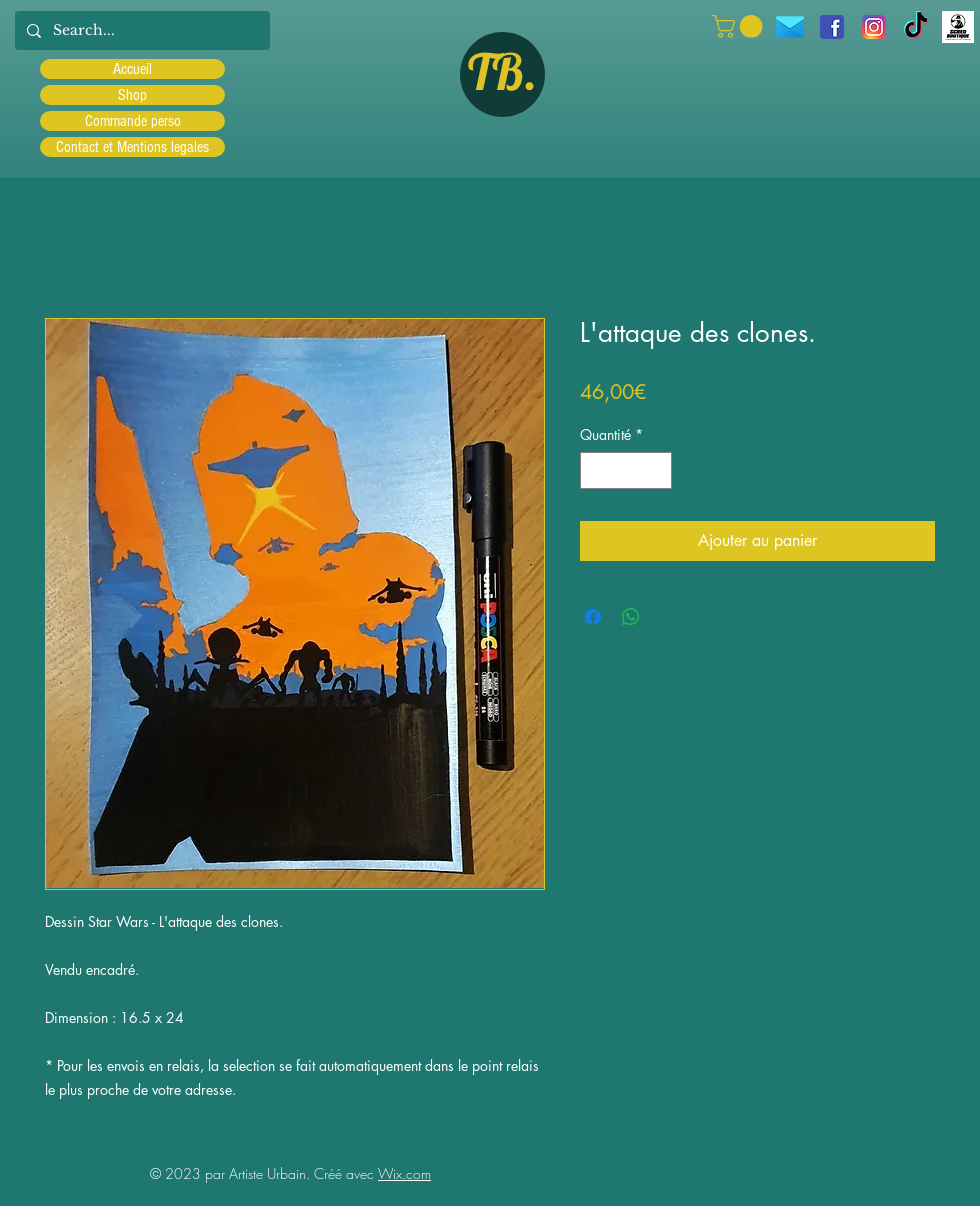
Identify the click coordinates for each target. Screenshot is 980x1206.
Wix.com (404, 1173)
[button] (740, 26)
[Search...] (140, 30)
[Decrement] (595, 470)
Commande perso (133, 121)
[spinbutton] (626, 470)
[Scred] (958, 27)
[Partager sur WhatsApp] (631, 617)
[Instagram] (874, 27)
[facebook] (832, 27)
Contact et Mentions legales (132, 147)
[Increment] (656, 470)
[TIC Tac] (916, 27)
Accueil (132, 69)
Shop (132, 95)
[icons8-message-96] (790, 27)
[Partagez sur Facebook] (593, 617)
